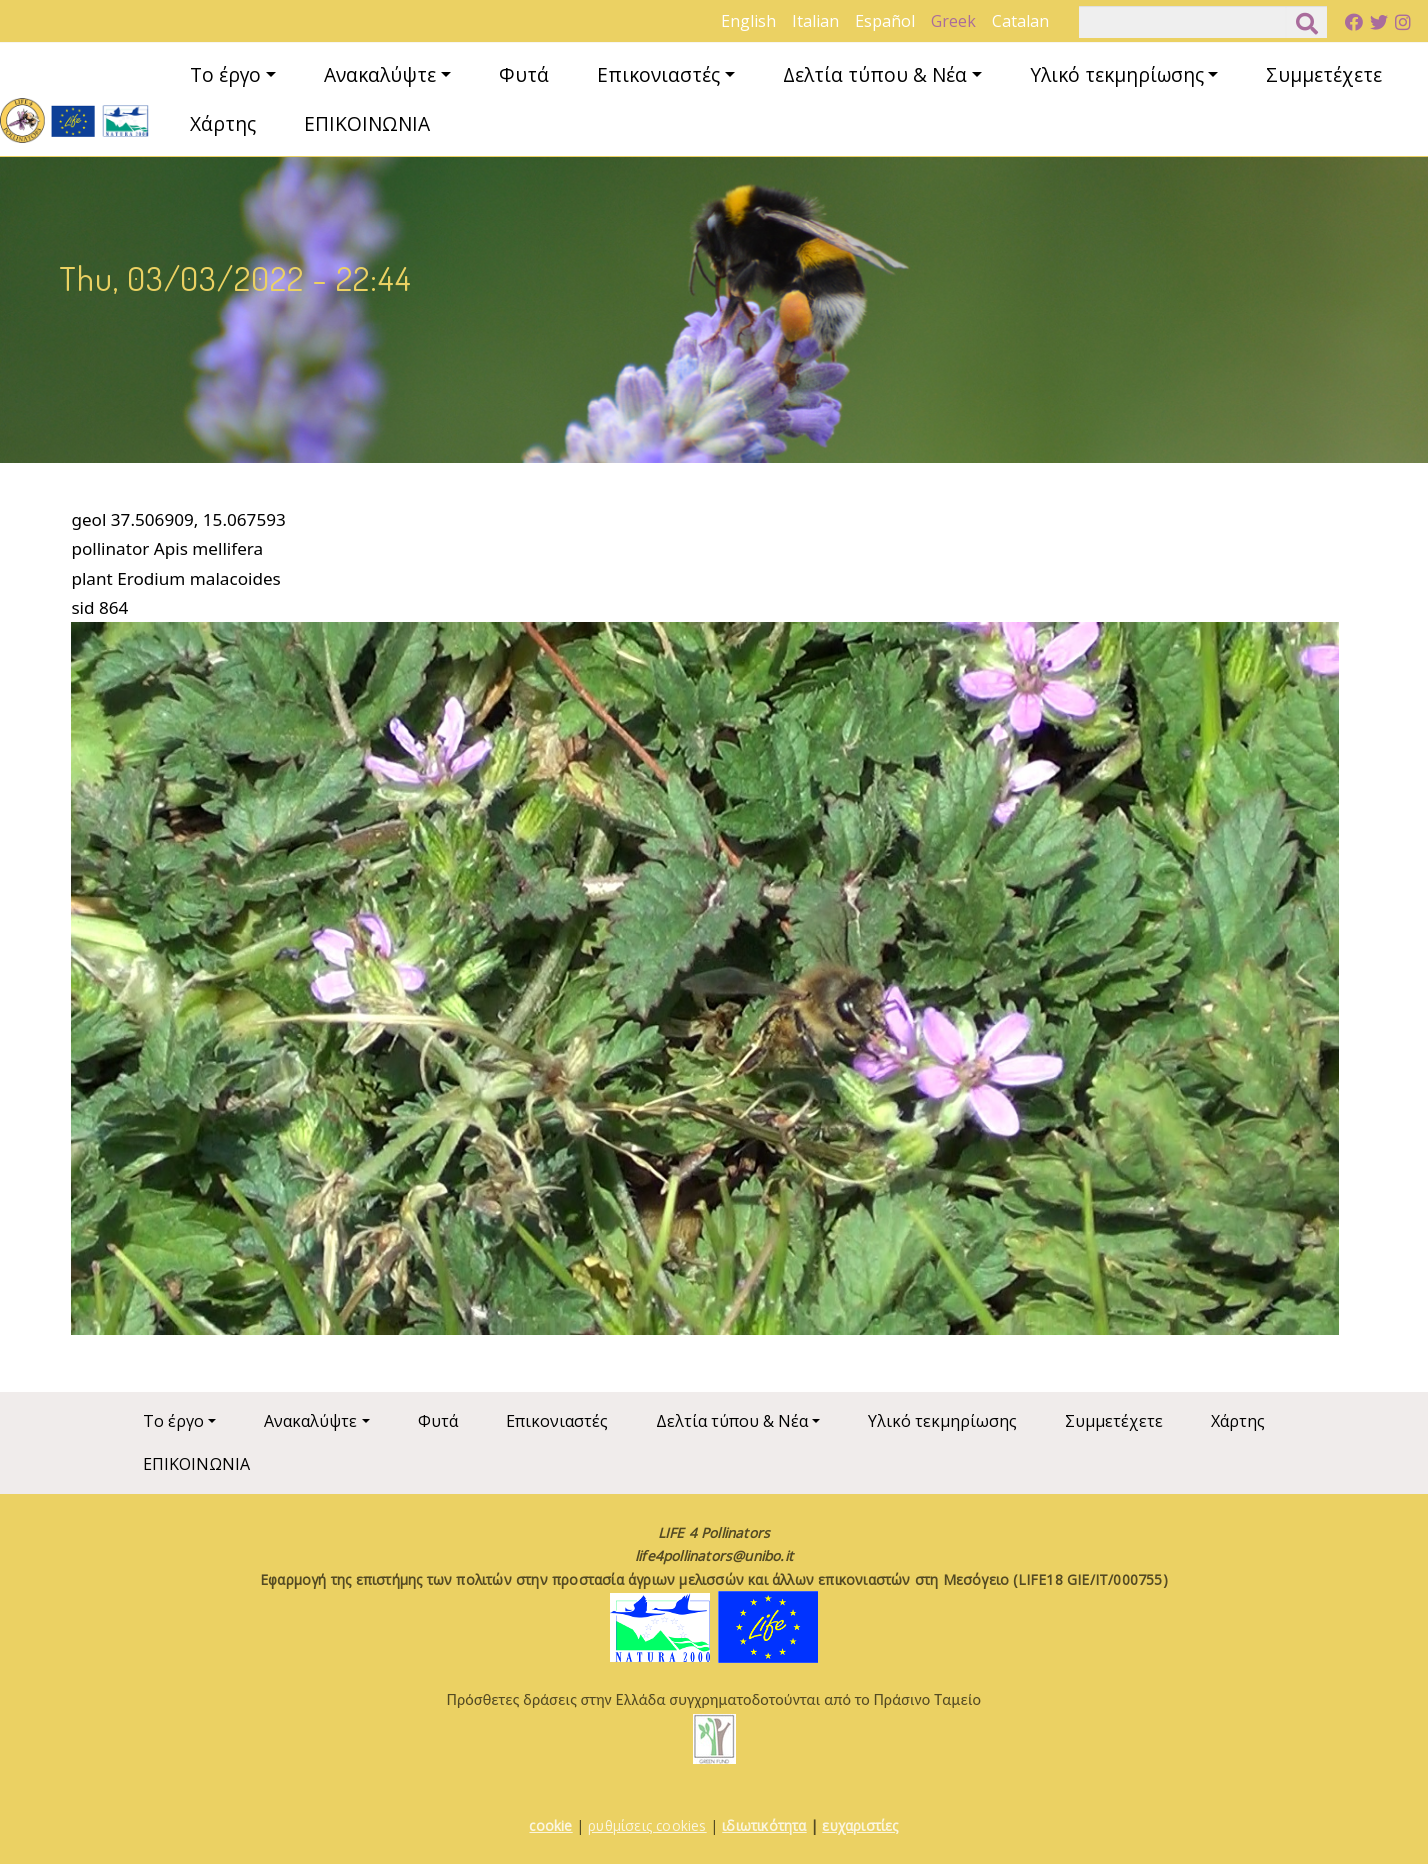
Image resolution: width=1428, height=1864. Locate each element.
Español (885, 21)
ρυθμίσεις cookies (647, 1825)
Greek (953, 21)
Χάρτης (223, 123)
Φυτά (524, 74)
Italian (815, 21)
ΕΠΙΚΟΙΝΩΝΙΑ (367, 123)
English (748, 21)
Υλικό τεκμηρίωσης (1117, 74)
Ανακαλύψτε (380, 74)
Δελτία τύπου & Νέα (875, 74)
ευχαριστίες (860, 1825)
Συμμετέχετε (1324, 74)
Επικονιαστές (658, 74)
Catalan (1020, 21)
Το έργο (225, 74)
